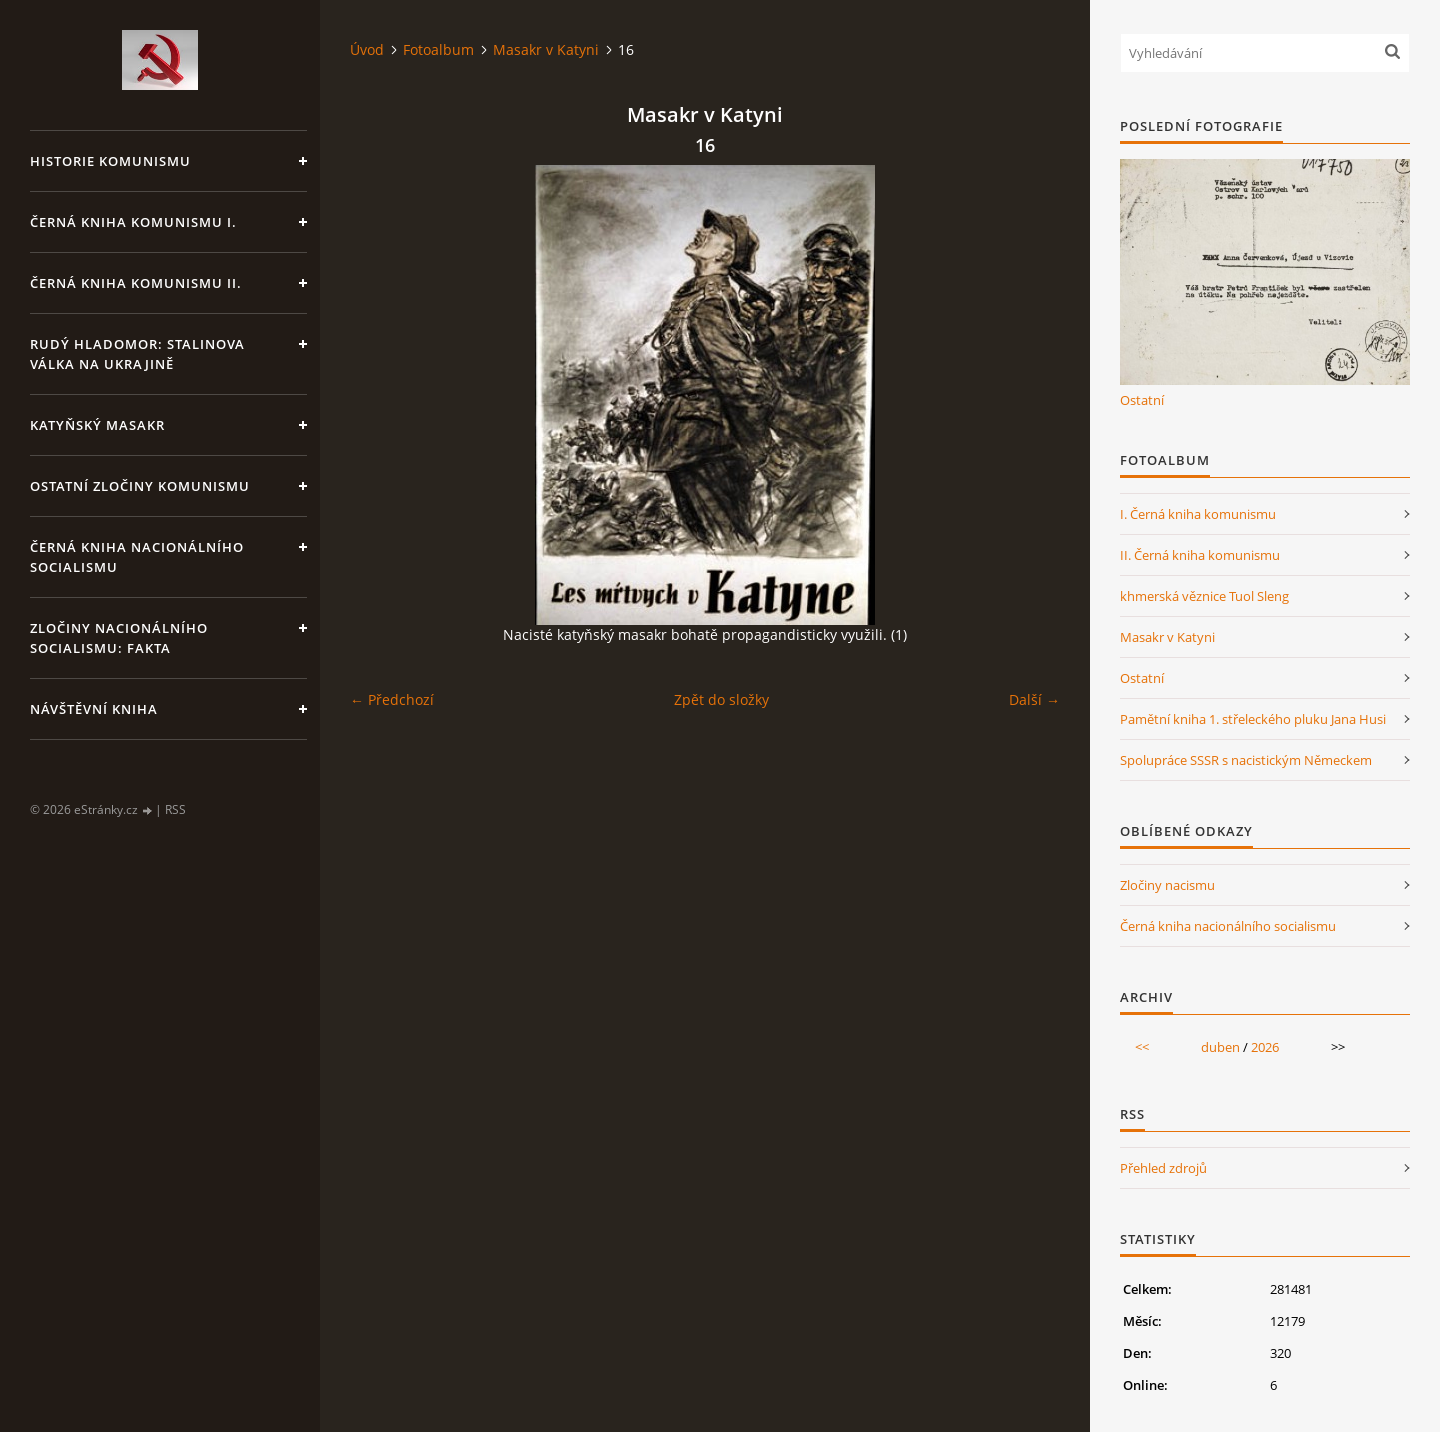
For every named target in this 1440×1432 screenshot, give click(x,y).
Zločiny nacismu (1167, 885)
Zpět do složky (721, 699)
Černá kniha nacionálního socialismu (137, 557)
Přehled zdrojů (1163, 1168)
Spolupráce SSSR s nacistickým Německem (1246, 760)
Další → (1034, 699)
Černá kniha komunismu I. (133, 222)
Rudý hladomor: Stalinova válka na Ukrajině (137, 354)
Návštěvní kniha (94, 709)
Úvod (367, 49)
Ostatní (1142, 400)
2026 (1265, 1047)
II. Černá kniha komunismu (1200, 555)
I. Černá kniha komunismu (1198, 514)
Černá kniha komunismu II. (136, 283)
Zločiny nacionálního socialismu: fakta (119, 638)
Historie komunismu (110, 161)
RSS (175, 809)
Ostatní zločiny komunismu (140, 486)
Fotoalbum (438, 49)
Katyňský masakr (97, 425)
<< (1142, 1047)
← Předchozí (392, 699)
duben (1220, 1047)
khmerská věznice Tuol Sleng (1204, 596)
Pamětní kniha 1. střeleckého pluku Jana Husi (1253, 719)
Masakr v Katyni (546, 49)
